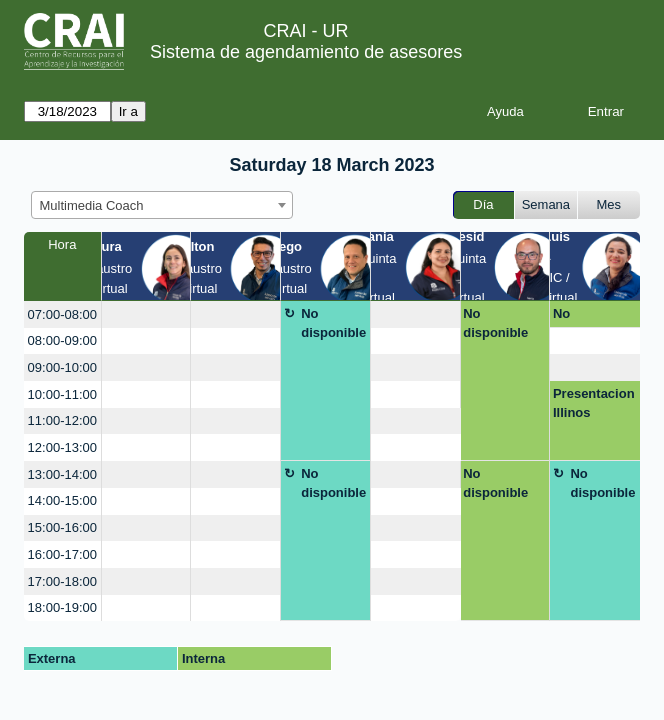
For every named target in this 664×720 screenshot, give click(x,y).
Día (483, 204)
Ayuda (505, 111)
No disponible (333, 323)
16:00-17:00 (62, 554)
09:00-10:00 (62, 367)
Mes (609, 204)
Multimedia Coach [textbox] (92, 205)
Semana (546, 204)
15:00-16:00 (62, 527)
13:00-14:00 (62, 474)
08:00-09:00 (62, 340)
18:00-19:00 (62, 607)
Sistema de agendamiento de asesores (306, 52)
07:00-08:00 (62, 314)
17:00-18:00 (62, 581)
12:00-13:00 (62, 447)
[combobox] (162, 205)
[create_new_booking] (146, 314)
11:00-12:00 (62, 420)
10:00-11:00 (62, 394)
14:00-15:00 (62, 500)
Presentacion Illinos (594, 403)
